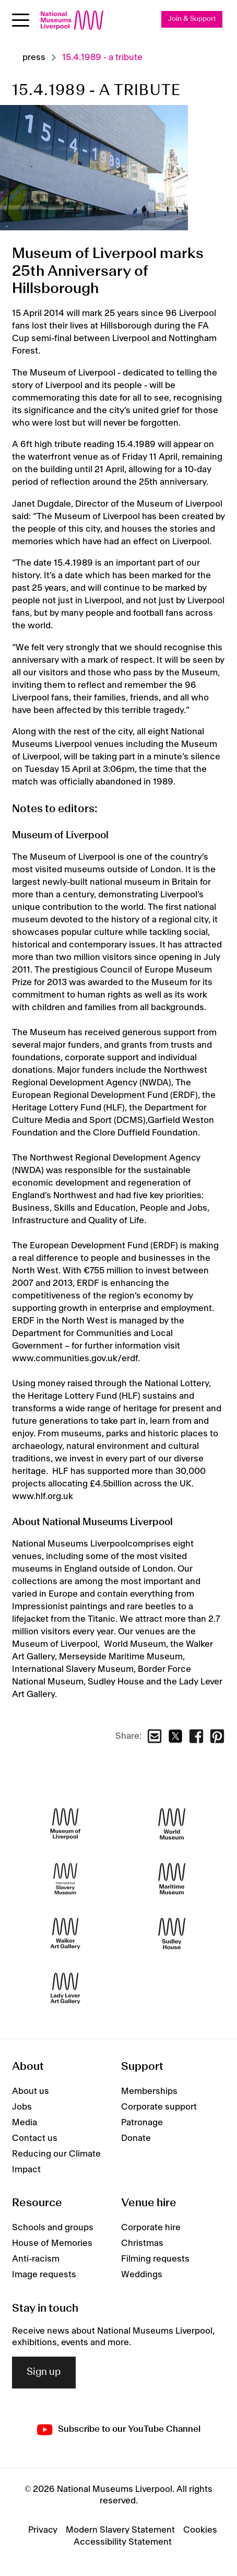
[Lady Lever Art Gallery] (65, 1988)
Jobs (22, 2107)
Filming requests (155, 2259)
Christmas (142, 2243)
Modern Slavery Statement (120, 2530)
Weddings (141, 2274)
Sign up (44, 2372)
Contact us (34, 2138)
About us (30, 2091)
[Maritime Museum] (171, 1879)
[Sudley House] (171, 1933)
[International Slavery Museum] (65, 1879)
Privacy (42, 2530)
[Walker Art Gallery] (65, 1933)
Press (33, 57)
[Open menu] (20, 20)
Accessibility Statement (123, 2542)
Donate (136, 2138)
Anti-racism (36, 2259)
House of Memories (52, 2243)
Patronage (142, 2122)
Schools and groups (52, 2227)
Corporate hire (151, 2227)
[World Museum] (171, 1824)
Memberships (149, 2091)
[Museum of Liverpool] (65, 1824)
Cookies (200, 2530)
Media (24, 2122)
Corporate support (159, 2107)
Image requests (44, 2274)
